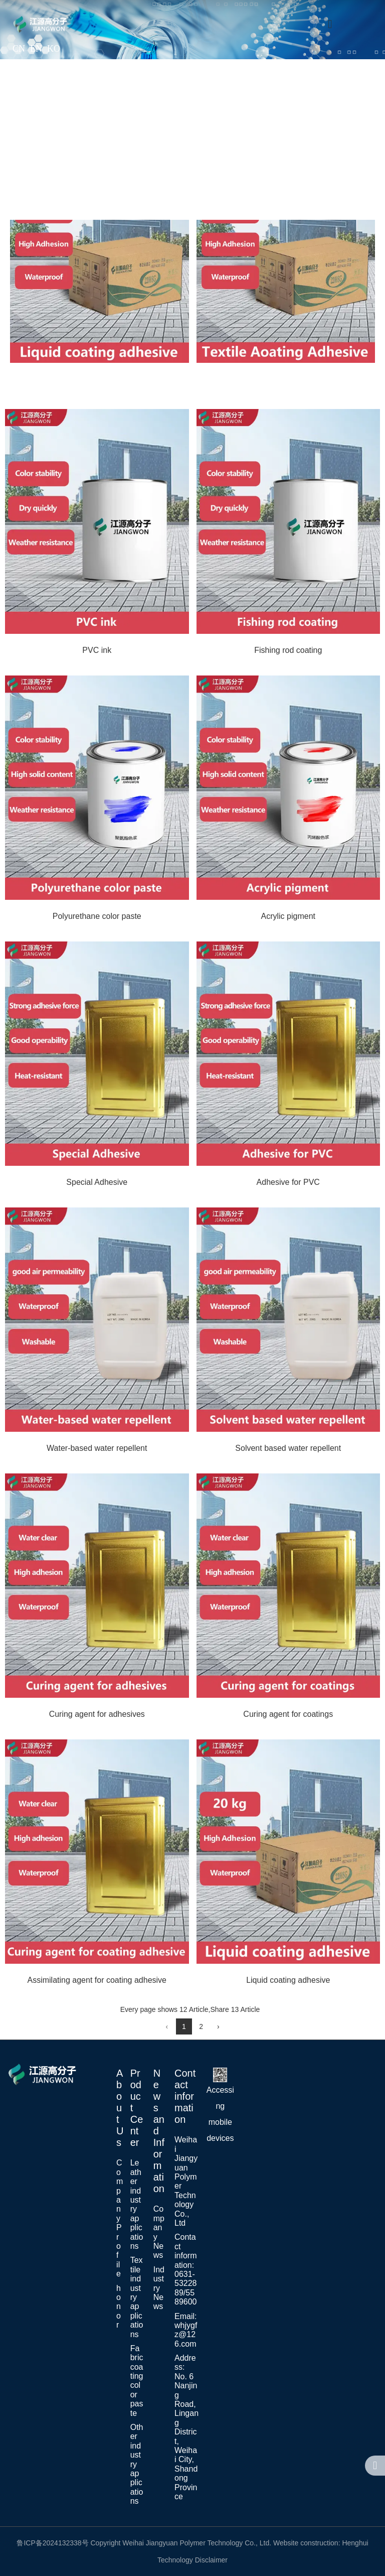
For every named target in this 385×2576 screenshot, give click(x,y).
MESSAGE (339, 183)
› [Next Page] (218, 2026)
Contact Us (269, 183)
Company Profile (119, 2218)
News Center (336, 103)
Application (179, 103)
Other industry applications (136, 2464)
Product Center (253, 103)
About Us (112, 103)
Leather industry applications (136, 2204)
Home (59, 103)
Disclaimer (211, 2560)
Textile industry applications (136, 2297)
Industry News (158, 2288)
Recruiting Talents (185, 183)
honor (118, 2307)
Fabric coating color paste (136, 2380)
